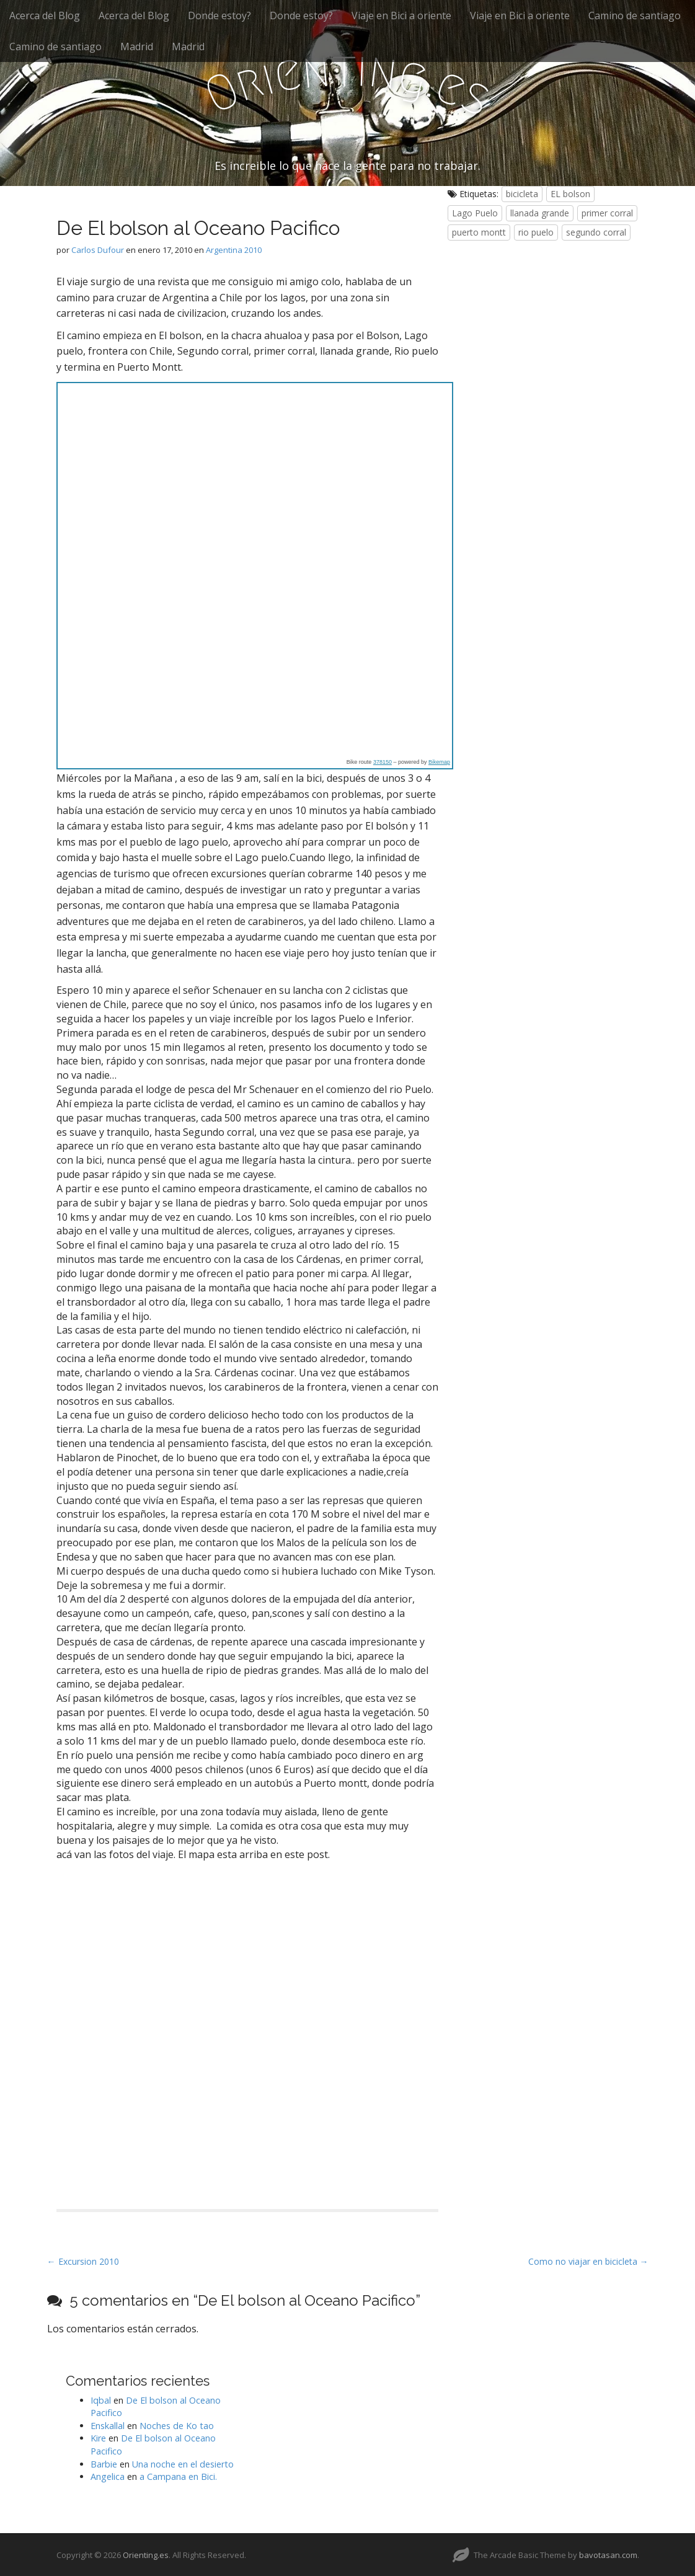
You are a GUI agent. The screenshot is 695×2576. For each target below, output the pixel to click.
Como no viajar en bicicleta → (588, 2261)
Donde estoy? (219, 15)
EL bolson (570, 194)
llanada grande (539, 213)
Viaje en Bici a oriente (401, 15)
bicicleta (522, 194)
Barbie (104, 2464)
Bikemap (439, 762)
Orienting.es (146, 2555)
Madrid (136, 46)
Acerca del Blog (44, 15)
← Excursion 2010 (83, 2261)
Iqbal (101, 2400)
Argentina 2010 (234, 249)
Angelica (108, 2476)
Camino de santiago (634, 15)
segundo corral (596, 232)
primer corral (607, 213)
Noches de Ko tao (176, 2426)
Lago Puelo (475, 213)
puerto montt (479, 232)
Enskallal (108, 2426)
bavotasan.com (608, 2555)
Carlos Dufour (97, 249)
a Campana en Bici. (178, 2476)
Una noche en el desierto (183, 2464)
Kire (98, 2438)
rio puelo (536, 232)
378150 (382, 762)
